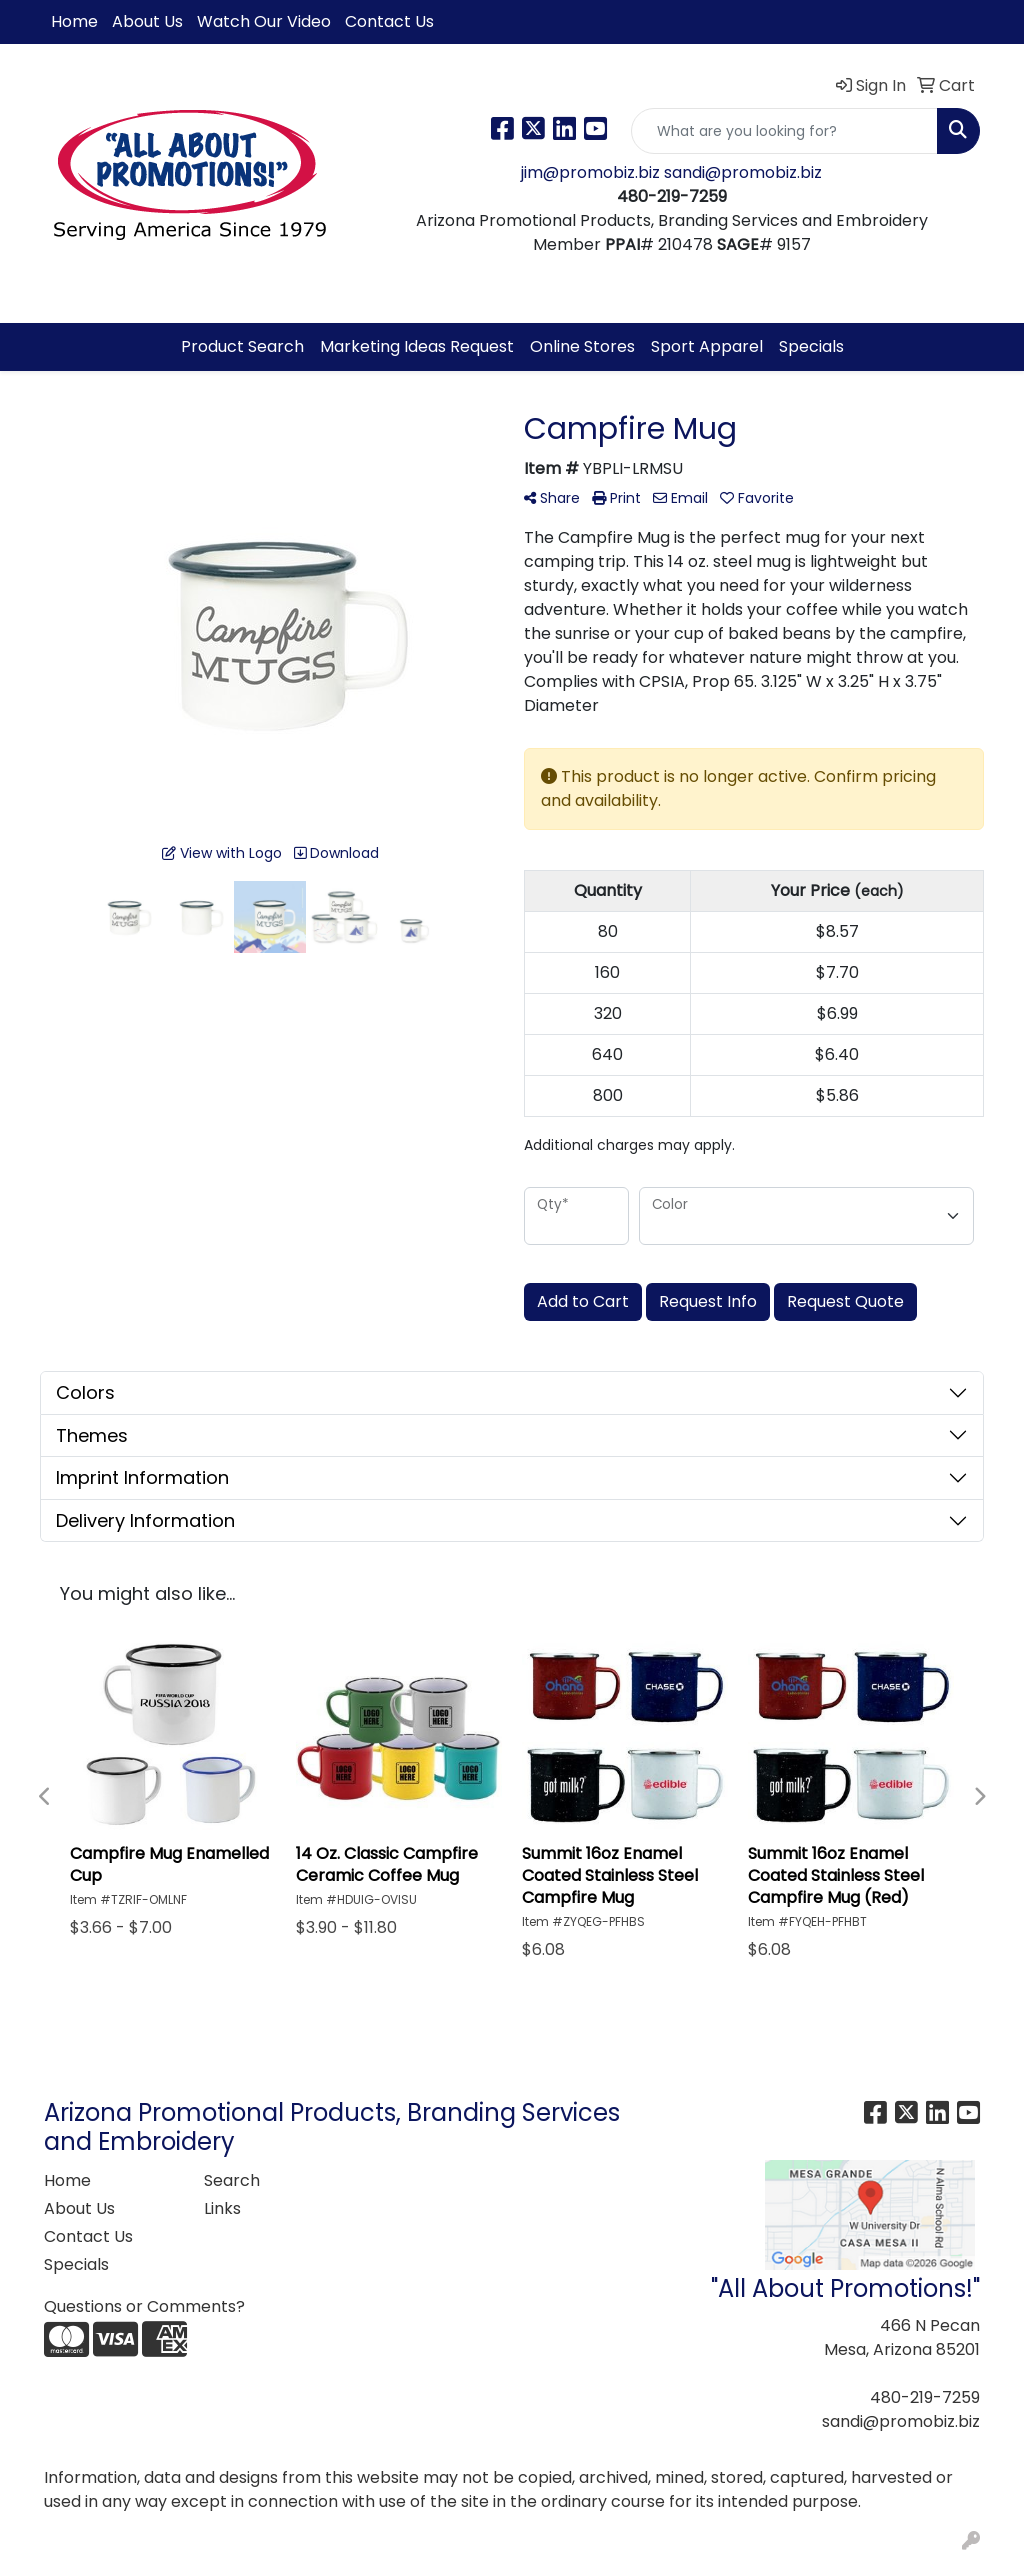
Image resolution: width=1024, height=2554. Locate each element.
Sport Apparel (707, 346)
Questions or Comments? (144, 2306)
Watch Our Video (264, 21)
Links (222, 2208)
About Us (147, 21)
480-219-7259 (925, 2397)
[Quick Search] (784, 131)
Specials (811, 346)
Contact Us (389, 21)
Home (74, 21)
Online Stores (582, 346)
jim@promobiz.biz (592, 172)
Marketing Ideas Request (417, 346)
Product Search (242, 346)
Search (232, 2180)
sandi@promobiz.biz (743, 172)
